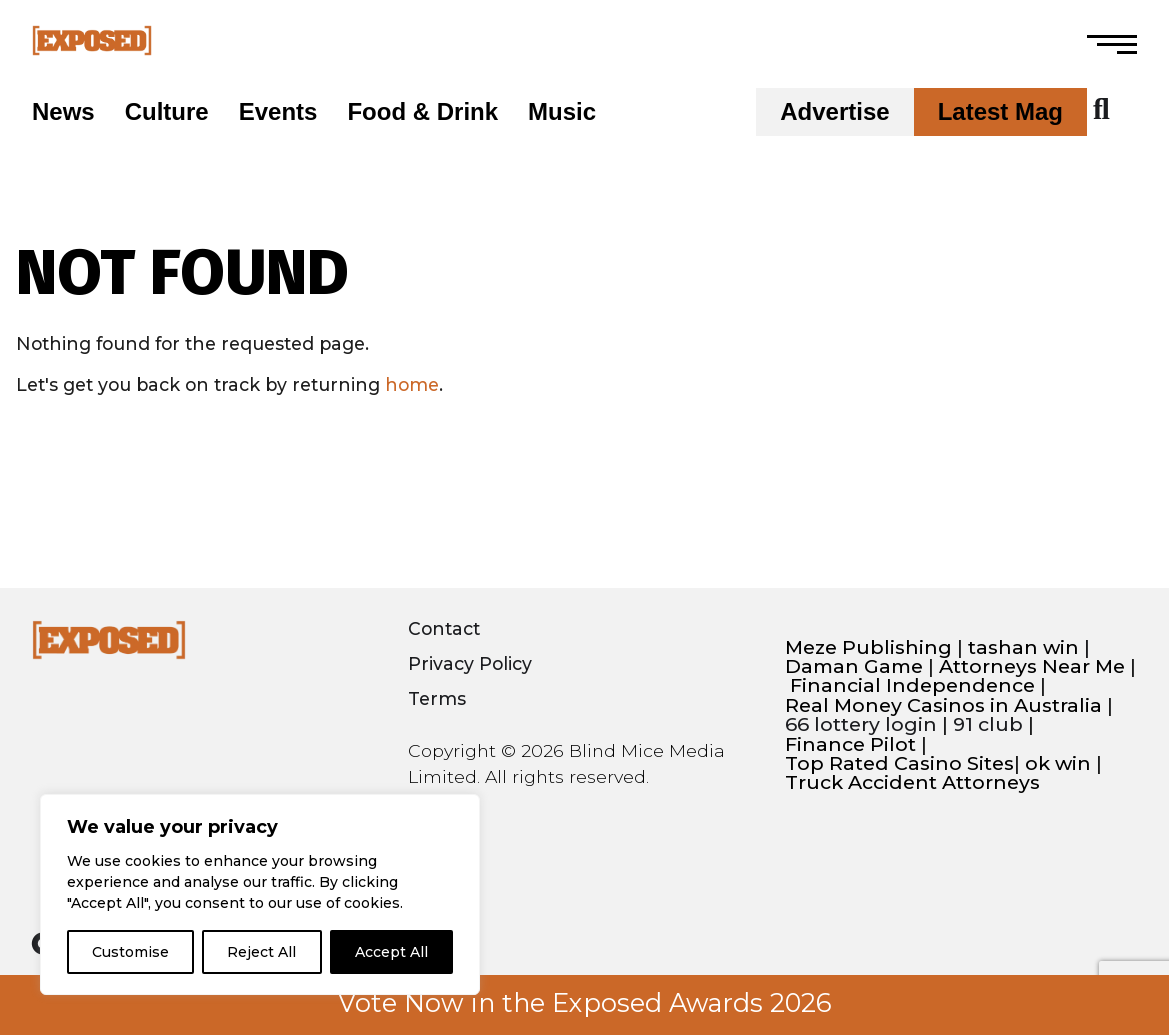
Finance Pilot (850, 744)
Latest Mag (1000, 112)
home (412, 384)
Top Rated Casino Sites (899, 763)
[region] (260, 894)
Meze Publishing (868, 647)
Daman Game (854, 666)
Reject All (261, 952)
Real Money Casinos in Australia (943, 705)
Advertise (834, 112)
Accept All (391, 952)
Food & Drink (422, 112)
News (63, 112)
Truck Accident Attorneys (912, 782)
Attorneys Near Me (1032, 666)
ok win (1058, 763)
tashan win (1023, 647)
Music (562, 112)
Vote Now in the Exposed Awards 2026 (585, 1003)
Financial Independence (912, 685)
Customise (130, 952)
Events (278, 112)
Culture (167, 112)
